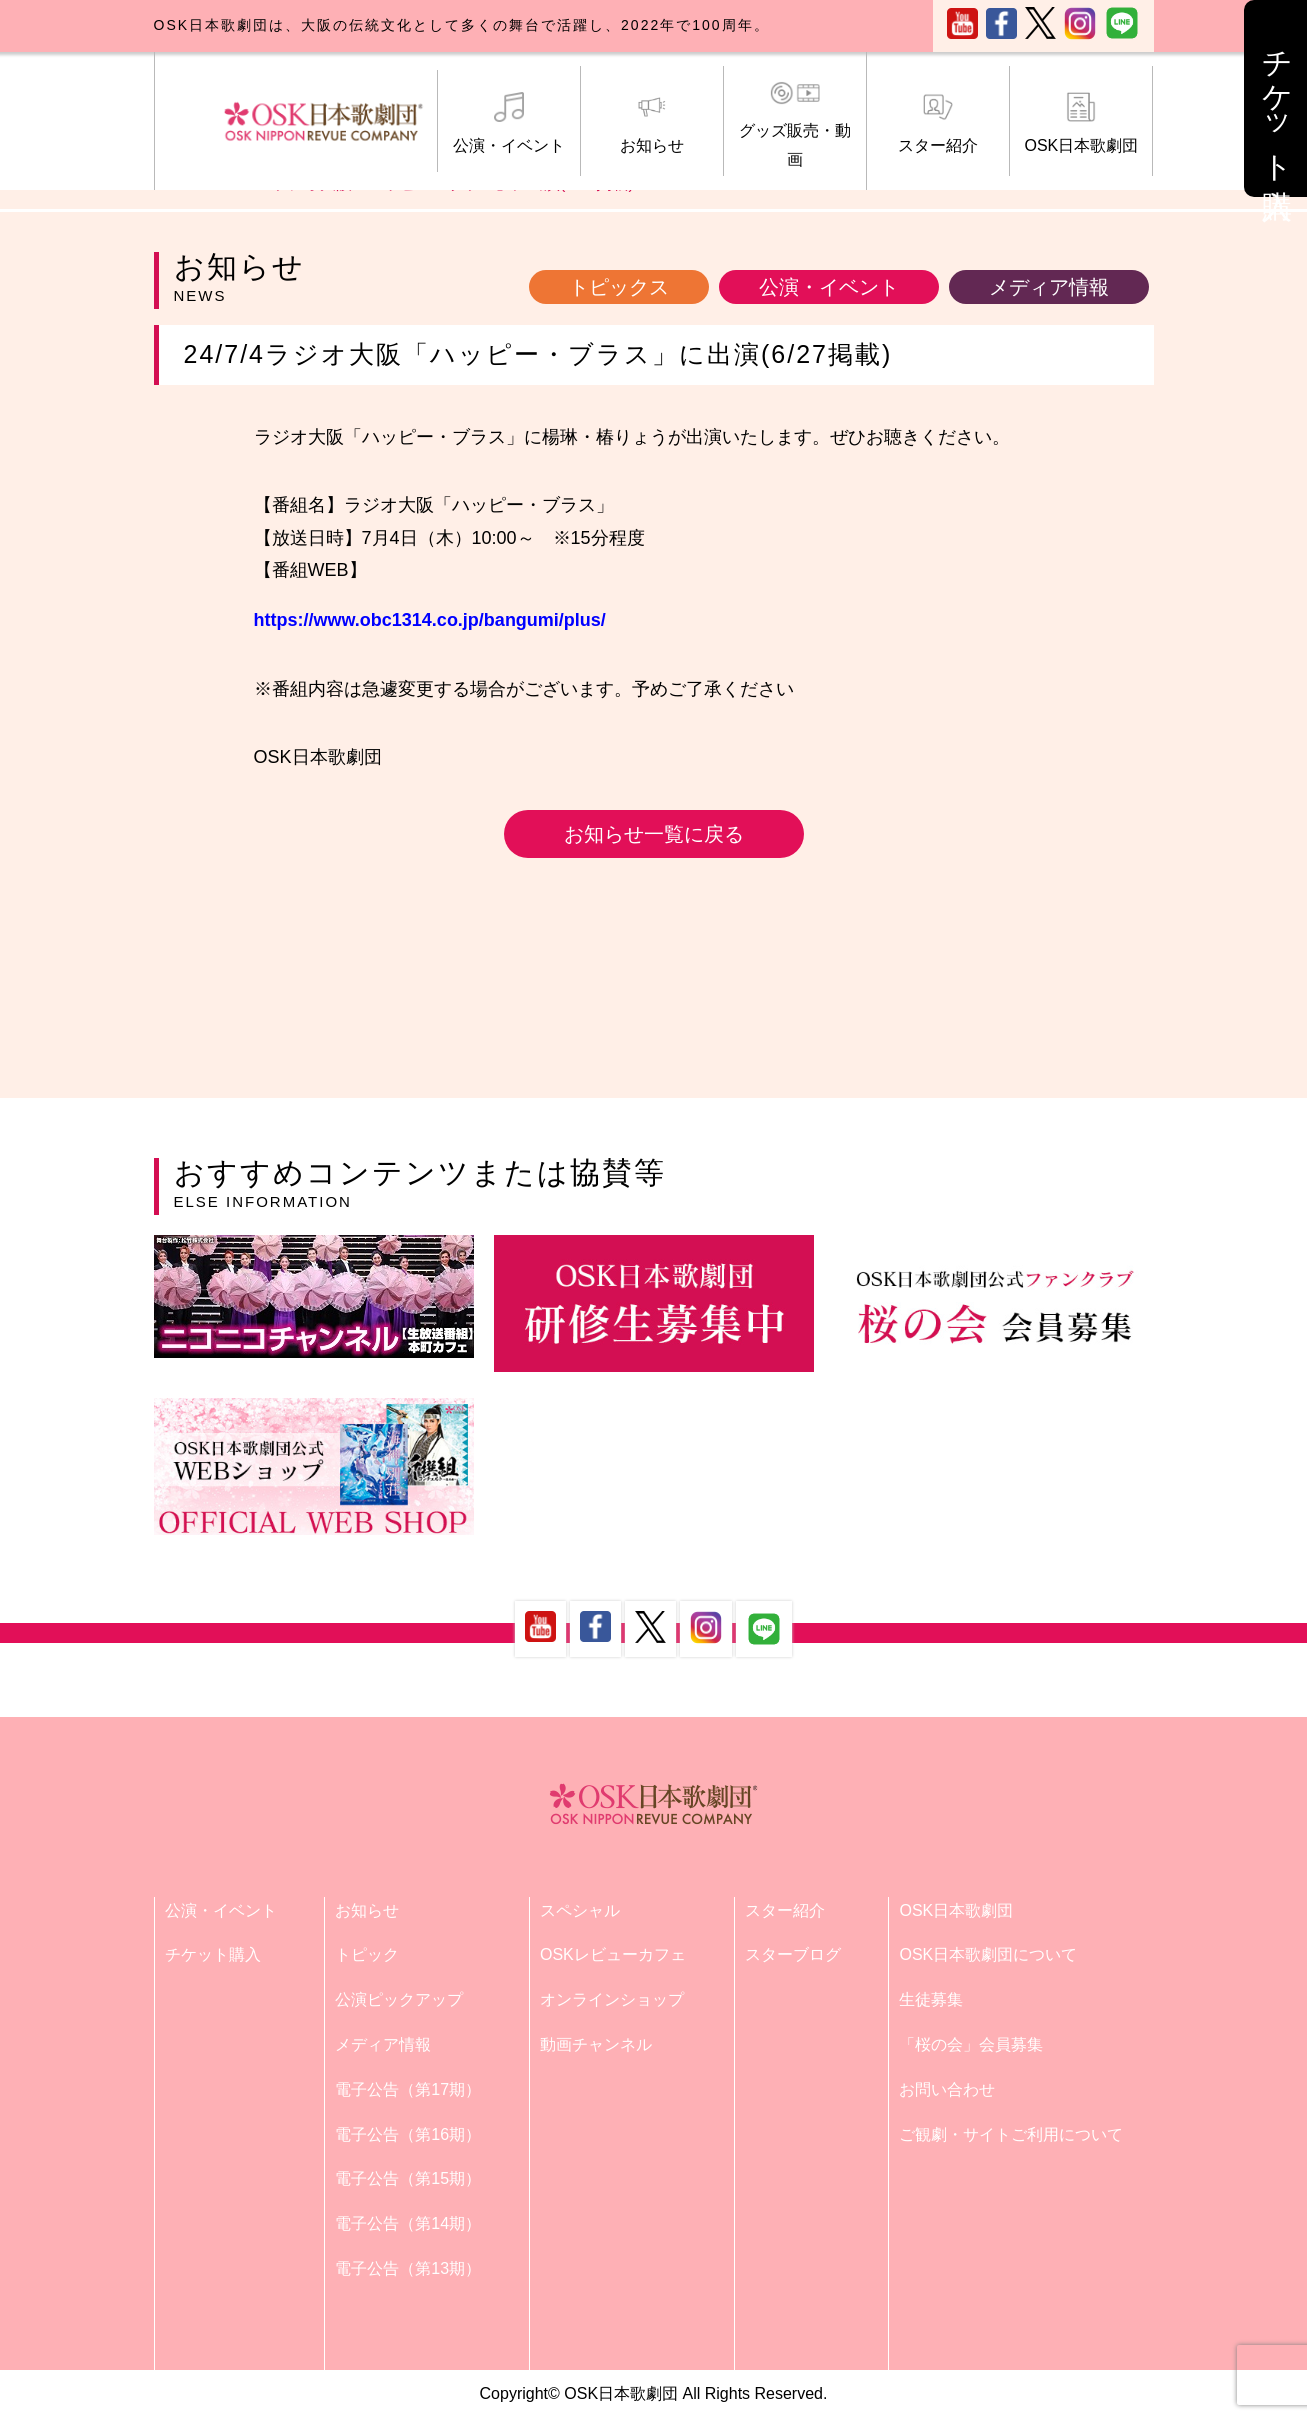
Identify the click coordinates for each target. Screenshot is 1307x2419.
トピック (367, 1954)
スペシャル (580, 1910)
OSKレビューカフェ (613, 1954)
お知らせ (652, 123)
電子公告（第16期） (408, 2134)
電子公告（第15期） (408, 2178)
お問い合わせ (947, 2089)
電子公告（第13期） (408, 2268)
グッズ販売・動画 (795, 123)
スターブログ (793, 1954)
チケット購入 (213, 1954)
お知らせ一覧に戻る (654, 834)
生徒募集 (931, 1999)
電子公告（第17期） (408, 2089)
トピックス (619, 287)
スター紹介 (938, 123)
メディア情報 (1049, 287)
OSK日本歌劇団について (988, 1954)
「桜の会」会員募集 (971, 2044)
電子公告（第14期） (408, 2223)
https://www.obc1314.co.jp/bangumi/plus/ (430, 620)
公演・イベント (509, 123)
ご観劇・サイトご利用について (1011, 2134)
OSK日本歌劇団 (1081, 123)
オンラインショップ (612, 1999)
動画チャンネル (596, 2044)
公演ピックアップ (399, 1999)
